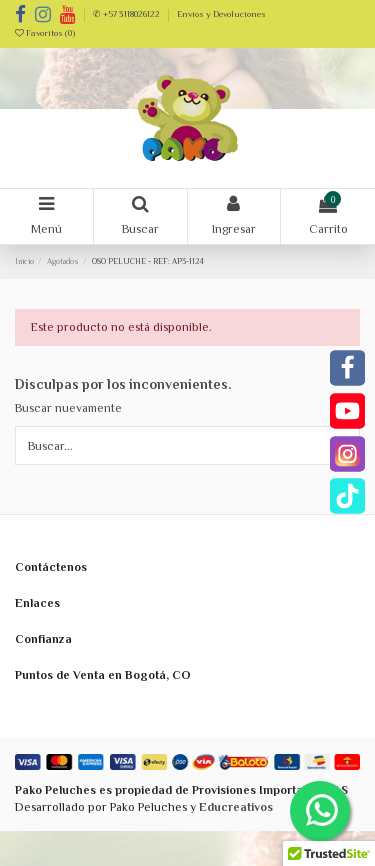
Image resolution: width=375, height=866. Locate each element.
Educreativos (236, 807)
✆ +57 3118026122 (127, 14)
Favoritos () (45, 33)
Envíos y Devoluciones (221, 14)
